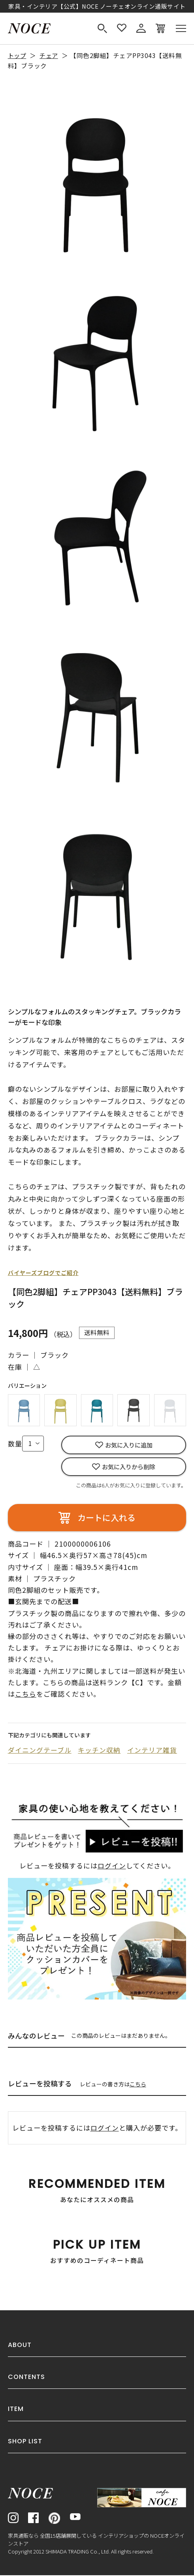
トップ (18, 55)
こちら (138, 2085)
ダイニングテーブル (40, 1751)
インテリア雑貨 (152, 1751)
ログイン (112, 1867)
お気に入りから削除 (128, 1467)
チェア (50, 55)
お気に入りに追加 (129, 1444)
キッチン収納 (99, 1751)
